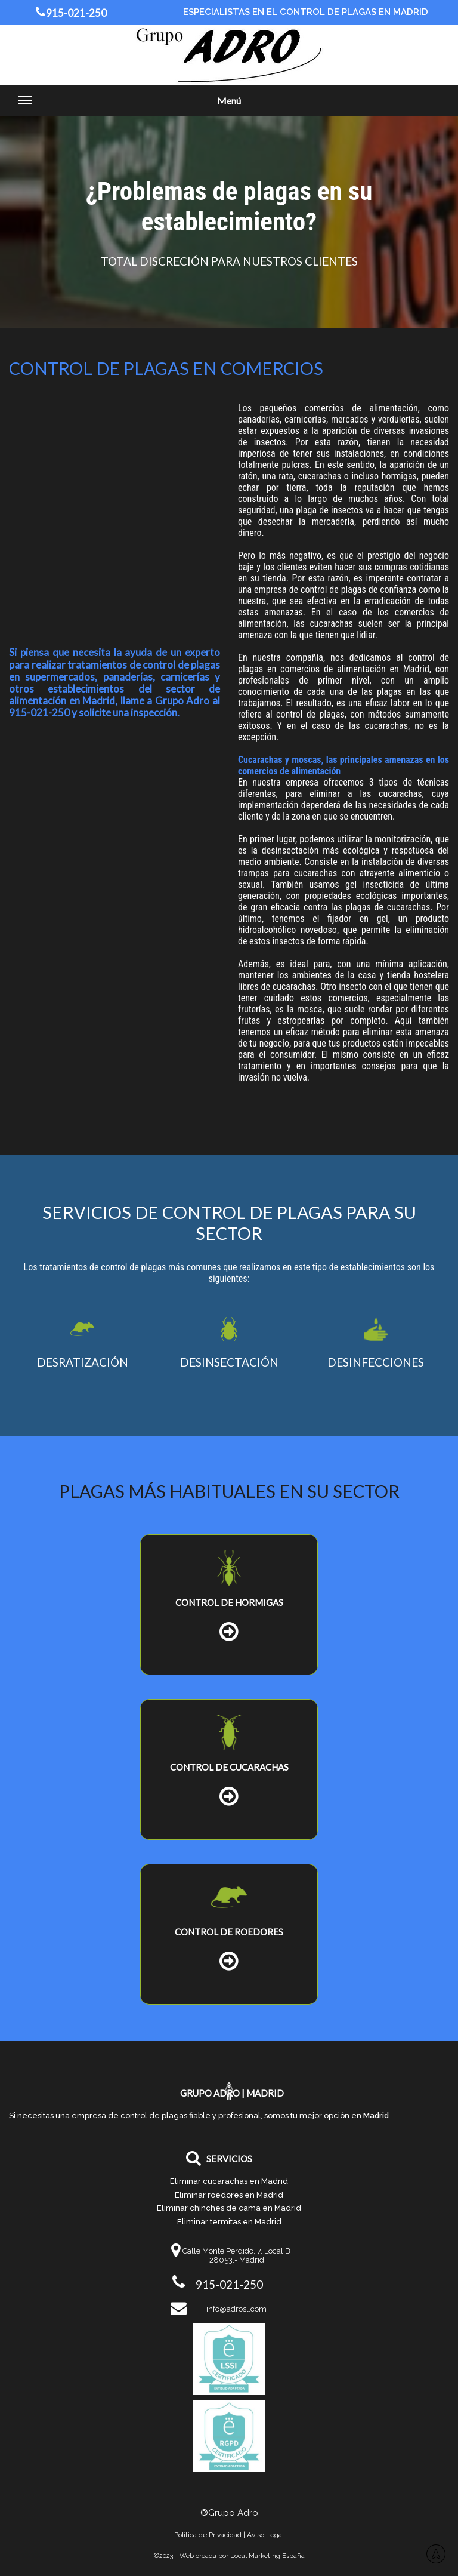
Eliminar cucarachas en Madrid (229, 2181)
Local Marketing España (267, 2556)
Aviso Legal (265, 2535)
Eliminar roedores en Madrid (229, 2194)
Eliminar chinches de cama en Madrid (229, 2207)
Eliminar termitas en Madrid (229, 2221)
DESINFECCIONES (375, 1362)
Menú (129, 105)
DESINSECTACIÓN (229, 1362)
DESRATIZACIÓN (82, 1362)
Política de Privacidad (208, 2535)
